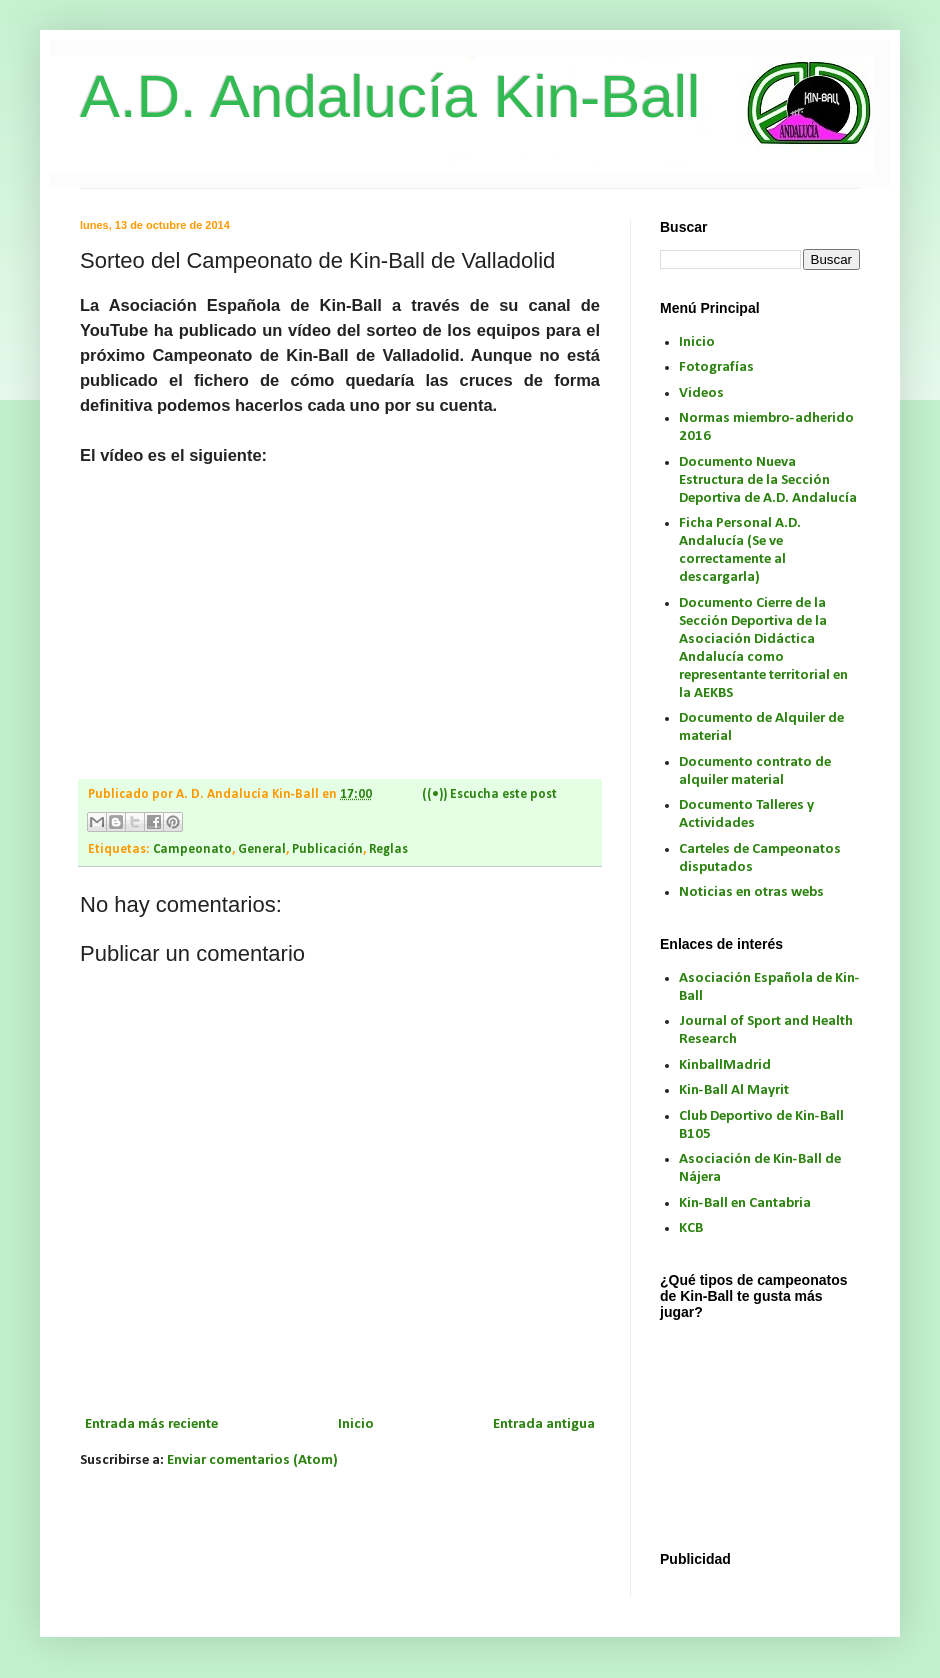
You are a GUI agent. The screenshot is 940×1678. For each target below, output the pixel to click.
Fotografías (716, 367)
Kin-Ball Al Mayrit (734, 1090)
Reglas (388, 849)
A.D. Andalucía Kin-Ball (390, 96)
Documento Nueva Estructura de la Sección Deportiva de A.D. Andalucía (768, 480)
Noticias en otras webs (751, 892)
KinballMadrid (725, 1065)
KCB (691, 1228)
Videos (701, 393)
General (262, 849)
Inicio (356, 1424)
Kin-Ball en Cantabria (745, 1203)
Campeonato (192, 849)
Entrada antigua (544, 1424)
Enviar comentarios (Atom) (252, 1460)
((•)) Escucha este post (489, 794)
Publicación (327, 849)
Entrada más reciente (151, 1424)
